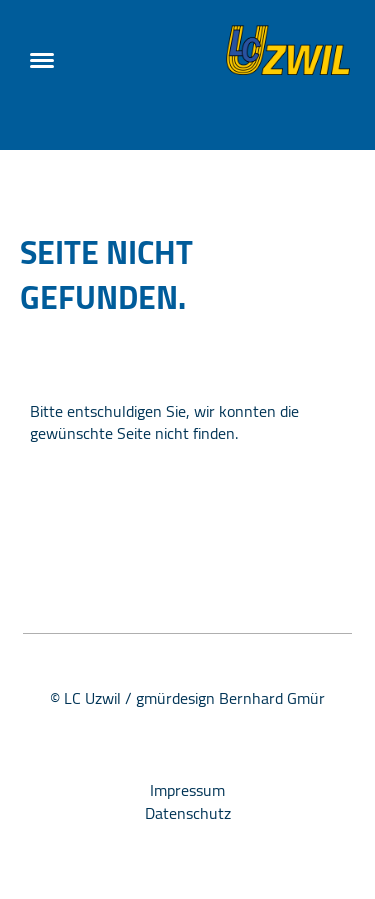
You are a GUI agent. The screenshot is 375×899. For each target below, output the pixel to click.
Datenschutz (188, 813)
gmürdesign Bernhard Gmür (230, 698)
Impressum (187, 790)
